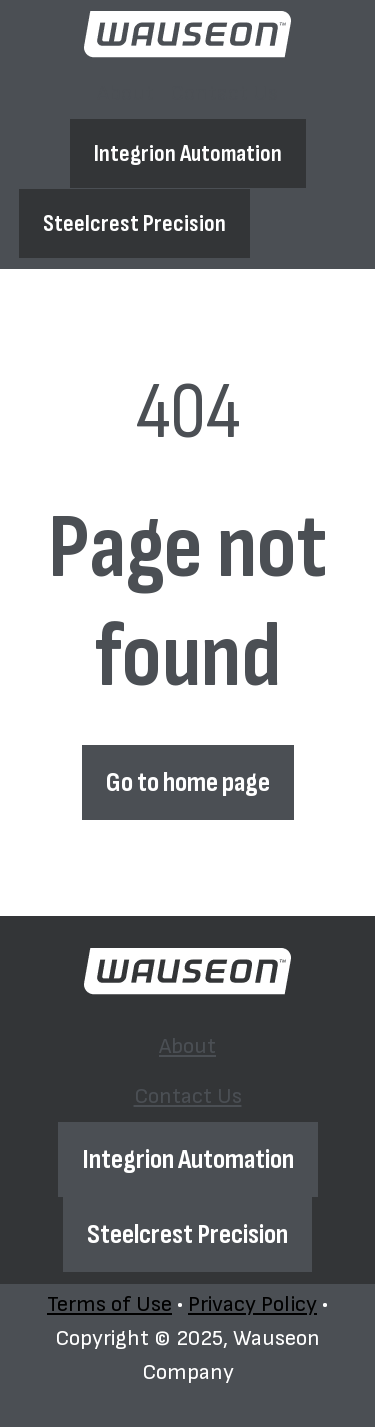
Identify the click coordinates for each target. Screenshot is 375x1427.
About (125, 93)
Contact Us (224, 93)
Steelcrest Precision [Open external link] (134, 223)
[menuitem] (125, 94)
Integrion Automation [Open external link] (188, 153)
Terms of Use (109, 1304)
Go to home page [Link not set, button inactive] (188, 782)
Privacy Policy (252, 1304)
